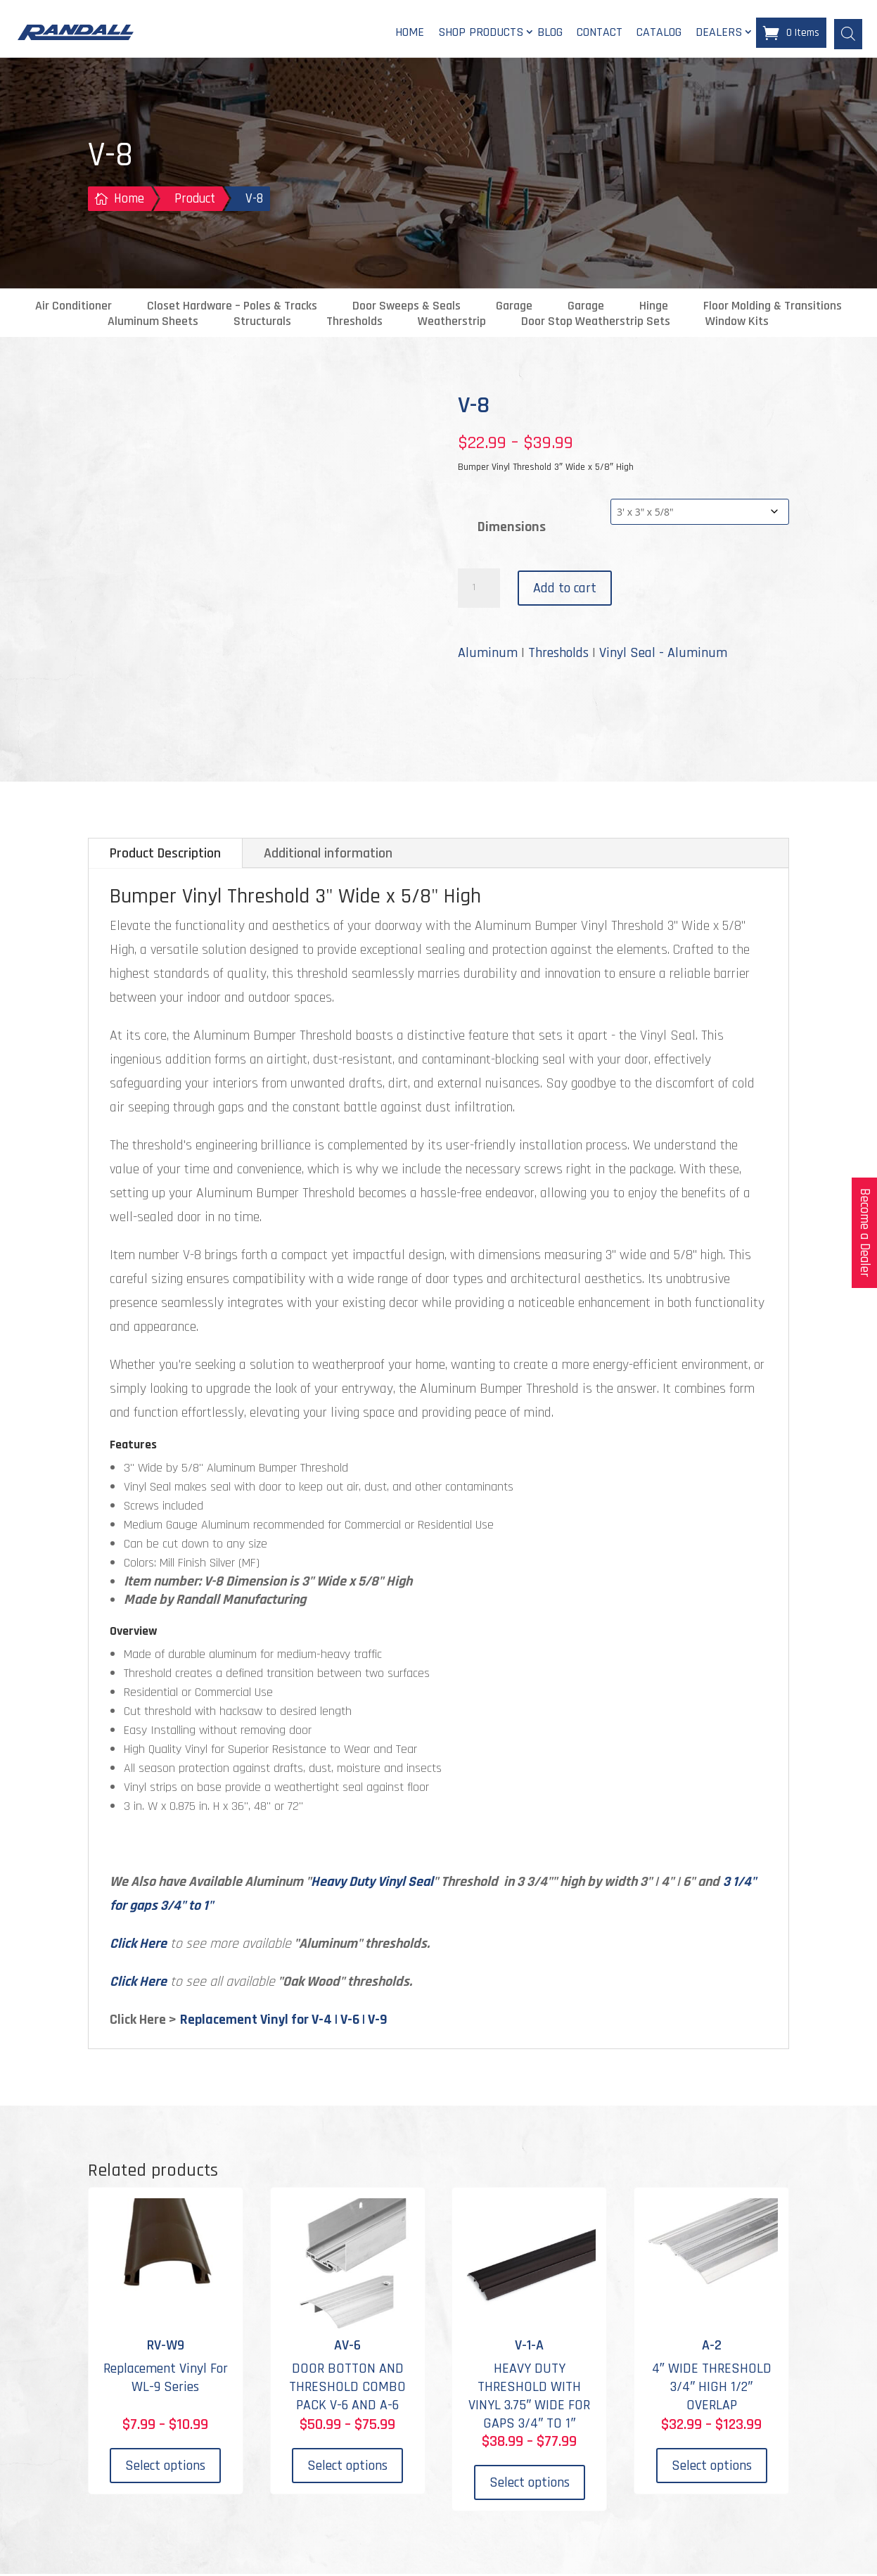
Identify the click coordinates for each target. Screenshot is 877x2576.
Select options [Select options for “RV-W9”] (165, 2467)
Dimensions (512, 528)
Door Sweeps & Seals (406, 308)
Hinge (653, 308)
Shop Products (480, 33)
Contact (599, 33)
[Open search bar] (848, 33)
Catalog (658, 33)
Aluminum (488, 655)
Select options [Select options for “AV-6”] (347, 2467)
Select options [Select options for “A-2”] (712, 2467)
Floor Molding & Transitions (772, 308)
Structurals (262, 324)
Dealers (719, 33)
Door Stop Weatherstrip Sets (595, 324)
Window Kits (737, 324)
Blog (550, 33)
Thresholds (354, 324)
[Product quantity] (479, 590)
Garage (514, 308)
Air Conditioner (73, 308)
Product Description (165, 855)
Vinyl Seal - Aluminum (663, 655)
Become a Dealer (864, 1232)
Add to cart (564, 590)
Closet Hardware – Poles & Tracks (232, 308)
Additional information (328, 855)
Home (409, 33)
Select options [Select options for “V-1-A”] (529, 2484)
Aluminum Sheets (153, 324)
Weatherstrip (452, 324)
